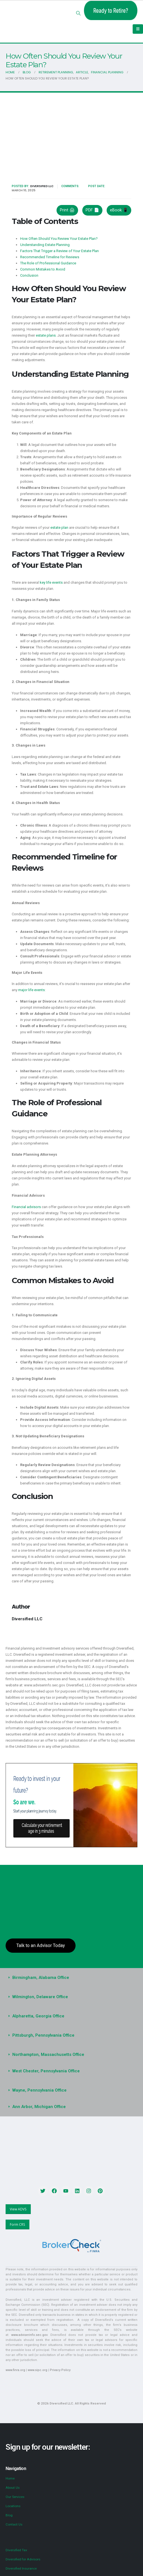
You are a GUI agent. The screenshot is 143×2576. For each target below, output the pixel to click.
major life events (31, 986)
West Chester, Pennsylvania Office (44, 2060)
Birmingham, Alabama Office (39, 1967)
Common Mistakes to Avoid (42, 265)
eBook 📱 (119, 206)
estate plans (45, 331)
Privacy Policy (57, 2350)
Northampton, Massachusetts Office (46, 2044)
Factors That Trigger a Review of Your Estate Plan (59, 247)
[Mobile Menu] (138, 29)
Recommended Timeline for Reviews (49, 253)
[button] (78, 13)
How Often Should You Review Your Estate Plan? (58, 235)
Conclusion (29, 271)
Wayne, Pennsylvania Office (38, 2079)
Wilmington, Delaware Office (38, 1986)
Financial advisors (26, 1203)
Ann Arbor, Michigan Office (37, 2096)
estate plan (58, 524)
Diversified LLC (39, 186)
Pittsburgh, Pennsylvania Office (41, 2024)
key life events (51, 578)
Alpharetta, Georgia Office (36, 2005)
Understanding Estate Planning (44, 241)
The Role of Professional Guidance (47, 259)
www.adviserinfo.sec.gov (47, 2319)
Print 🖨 (66, 206)
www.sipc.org (36, 2350)
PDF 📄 (92, 206)
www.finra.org (15, 2350)
